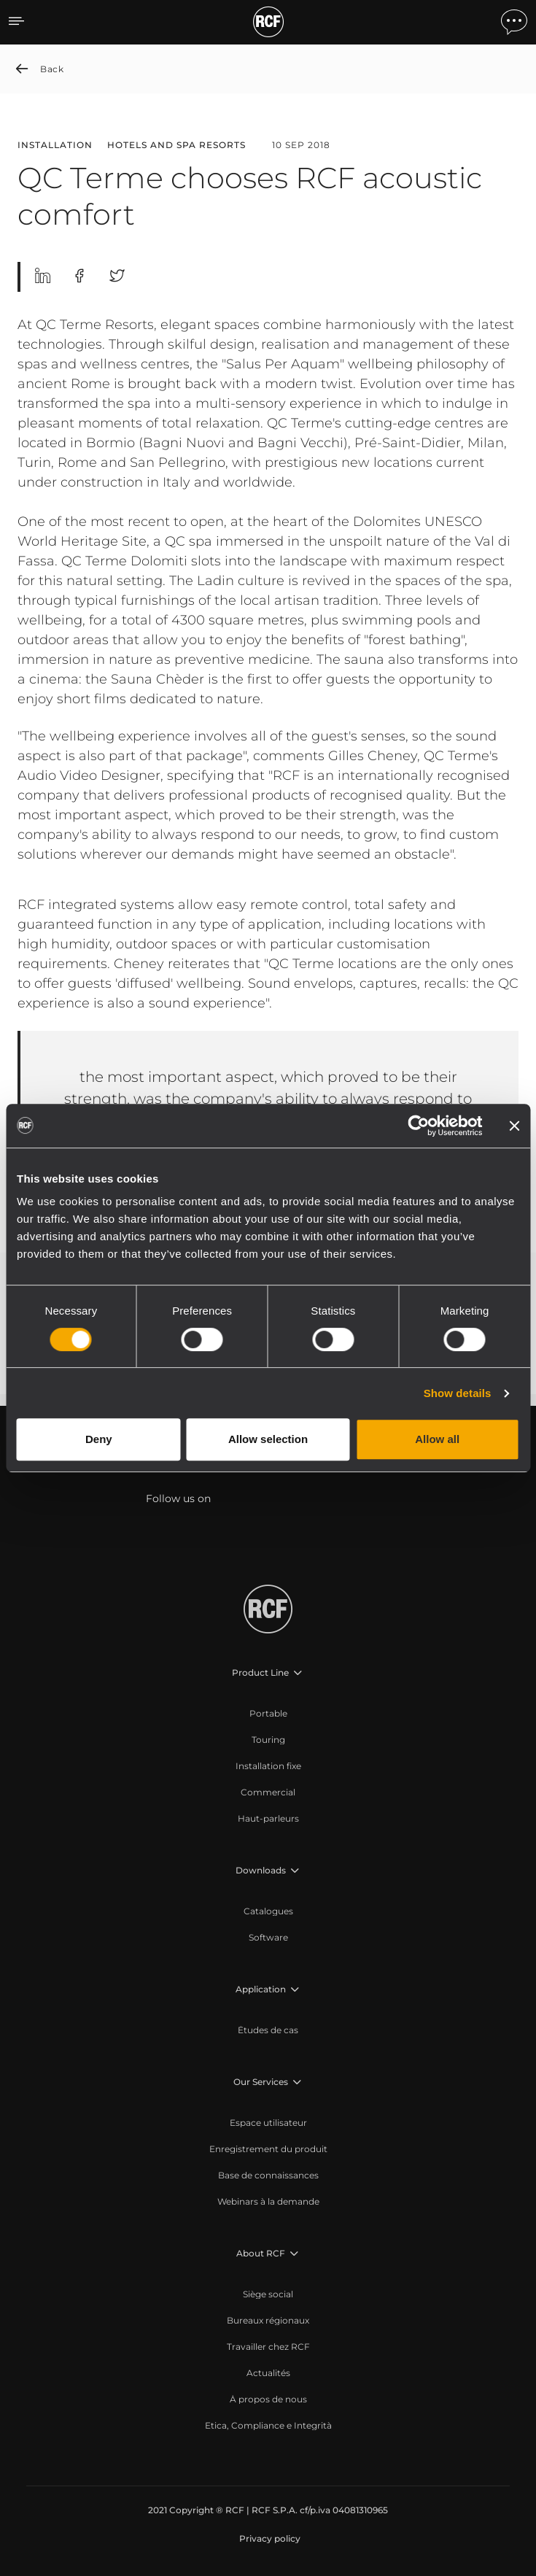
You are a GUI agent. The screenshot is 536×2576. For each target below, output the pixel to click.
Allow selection (268, 1439)
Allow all (437, 1439)
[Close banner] (514, 1126)
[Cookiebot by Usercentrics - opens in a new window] (418, 1126)
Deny (98, 1439)
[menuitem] (268, 1714)
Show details (458, 1393)
